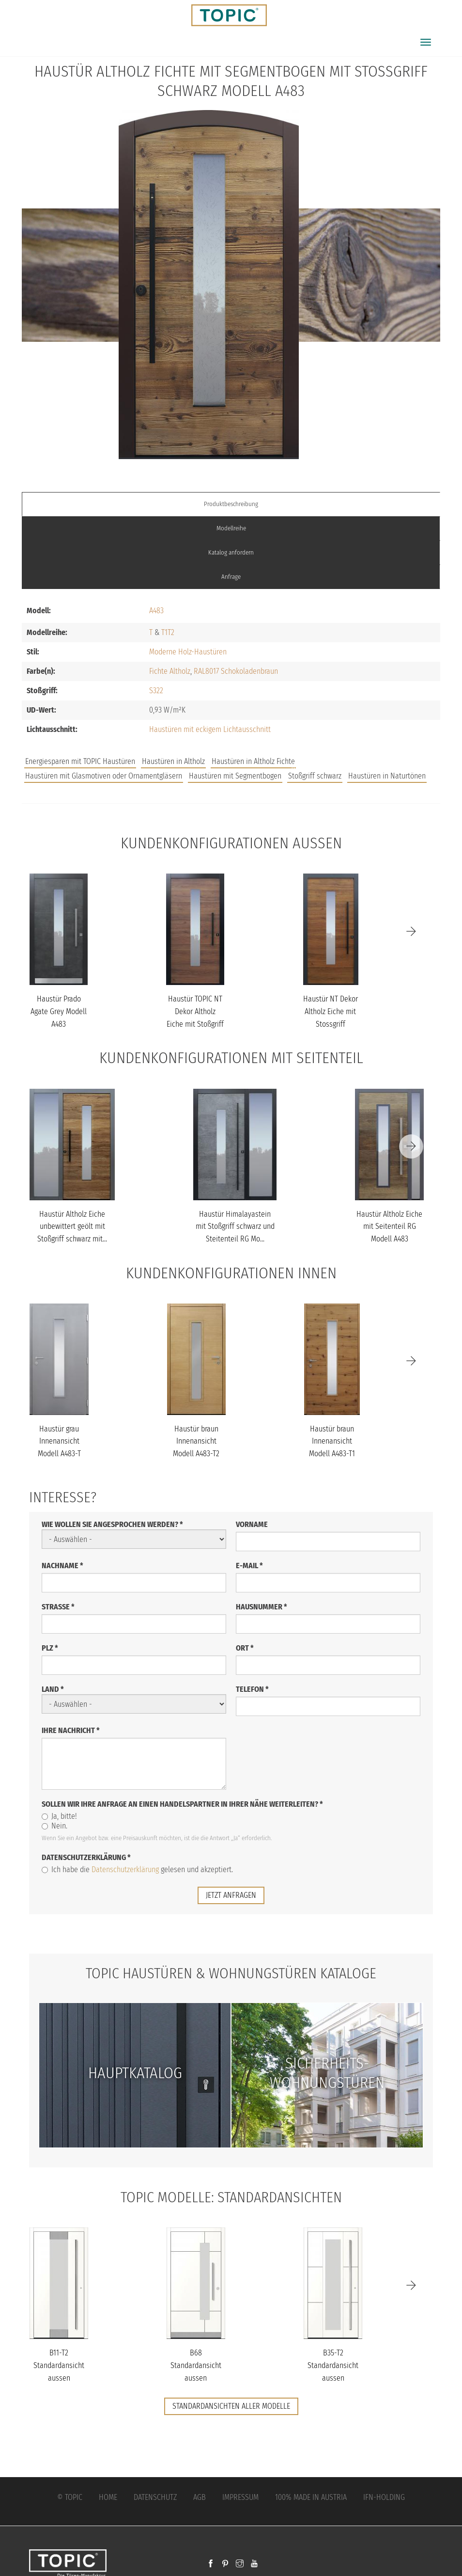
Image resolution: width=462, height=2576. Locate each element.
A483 (156, 610)
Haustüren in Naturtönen (387, 775)
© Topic (69, 2496)
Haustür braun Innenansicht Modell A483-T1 (332, 1441)
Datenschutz (155, 2496)
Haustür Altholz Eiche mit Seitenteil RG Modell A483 (389, 1226)
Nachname (62, 1565)
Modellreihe (231, 528)
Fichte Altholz (169, 671)
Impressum (240, 2496)
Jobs (298, 766)
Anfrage (231, 576)
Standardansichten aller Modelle (231, 2405)
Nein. (54, 1825)
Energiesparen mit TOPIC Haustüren (80, 761)
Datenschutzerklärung (86, 1856)
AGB (199, 2496)
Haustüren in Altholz (173, 761)
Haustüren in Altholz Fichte (253, 761)
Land (53, 1689)
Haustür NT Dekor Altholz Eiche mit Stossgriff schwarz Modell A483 (330, 1023)
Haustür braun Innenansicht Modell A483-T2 (196, 1441)
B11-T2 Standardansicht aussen (58, 2365)
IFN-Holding (384, 2496)
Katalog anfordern (231, 552)
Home (108, 2496)
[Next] (411, 931)
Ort (245, 1647)
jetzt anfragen (231, 1894)
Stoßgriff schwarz (314, 775)
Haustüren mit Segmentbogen (235, 775)
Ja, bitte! (59, 1815)
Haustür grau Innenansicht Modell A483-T (59, 1441)
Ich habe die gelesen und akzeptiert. (137, 1869)
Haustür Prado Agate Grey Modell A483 (59, 1011)
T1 (164, 632)
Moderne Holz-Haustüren (188, 651)
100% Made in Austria (311, 2496)
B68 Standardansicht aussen (195, 2365)
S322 (156, 690)
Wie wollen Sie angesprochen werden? (112, 1524)
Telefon (252, 1688)
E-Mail (249, 1565)
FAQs (331, 766)
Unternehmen (379, 766)
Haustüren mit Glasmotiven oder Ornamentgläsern (103, 775)
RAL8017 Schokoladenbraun (236, 671)
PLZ (50, 1647)
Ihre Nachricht (71, 1729)
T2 (171, 632)
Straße (58, 1606)
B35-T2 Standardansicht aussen (333, 2365)
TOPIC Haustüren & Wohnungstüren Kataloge (231, 1973)
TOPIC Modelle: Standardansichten (231, 2196)
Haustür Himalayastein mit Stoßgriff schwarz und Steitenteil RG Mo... (235, 1226)
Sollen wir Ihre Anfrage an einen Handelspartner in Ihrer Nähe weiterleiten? (182, 1803)
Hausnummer (261, 1606)
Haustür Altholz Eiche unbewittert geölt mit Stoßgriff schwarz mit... (72, 1226)
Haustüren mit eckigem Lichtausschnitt (210, 729)
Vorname (252, 1523)
